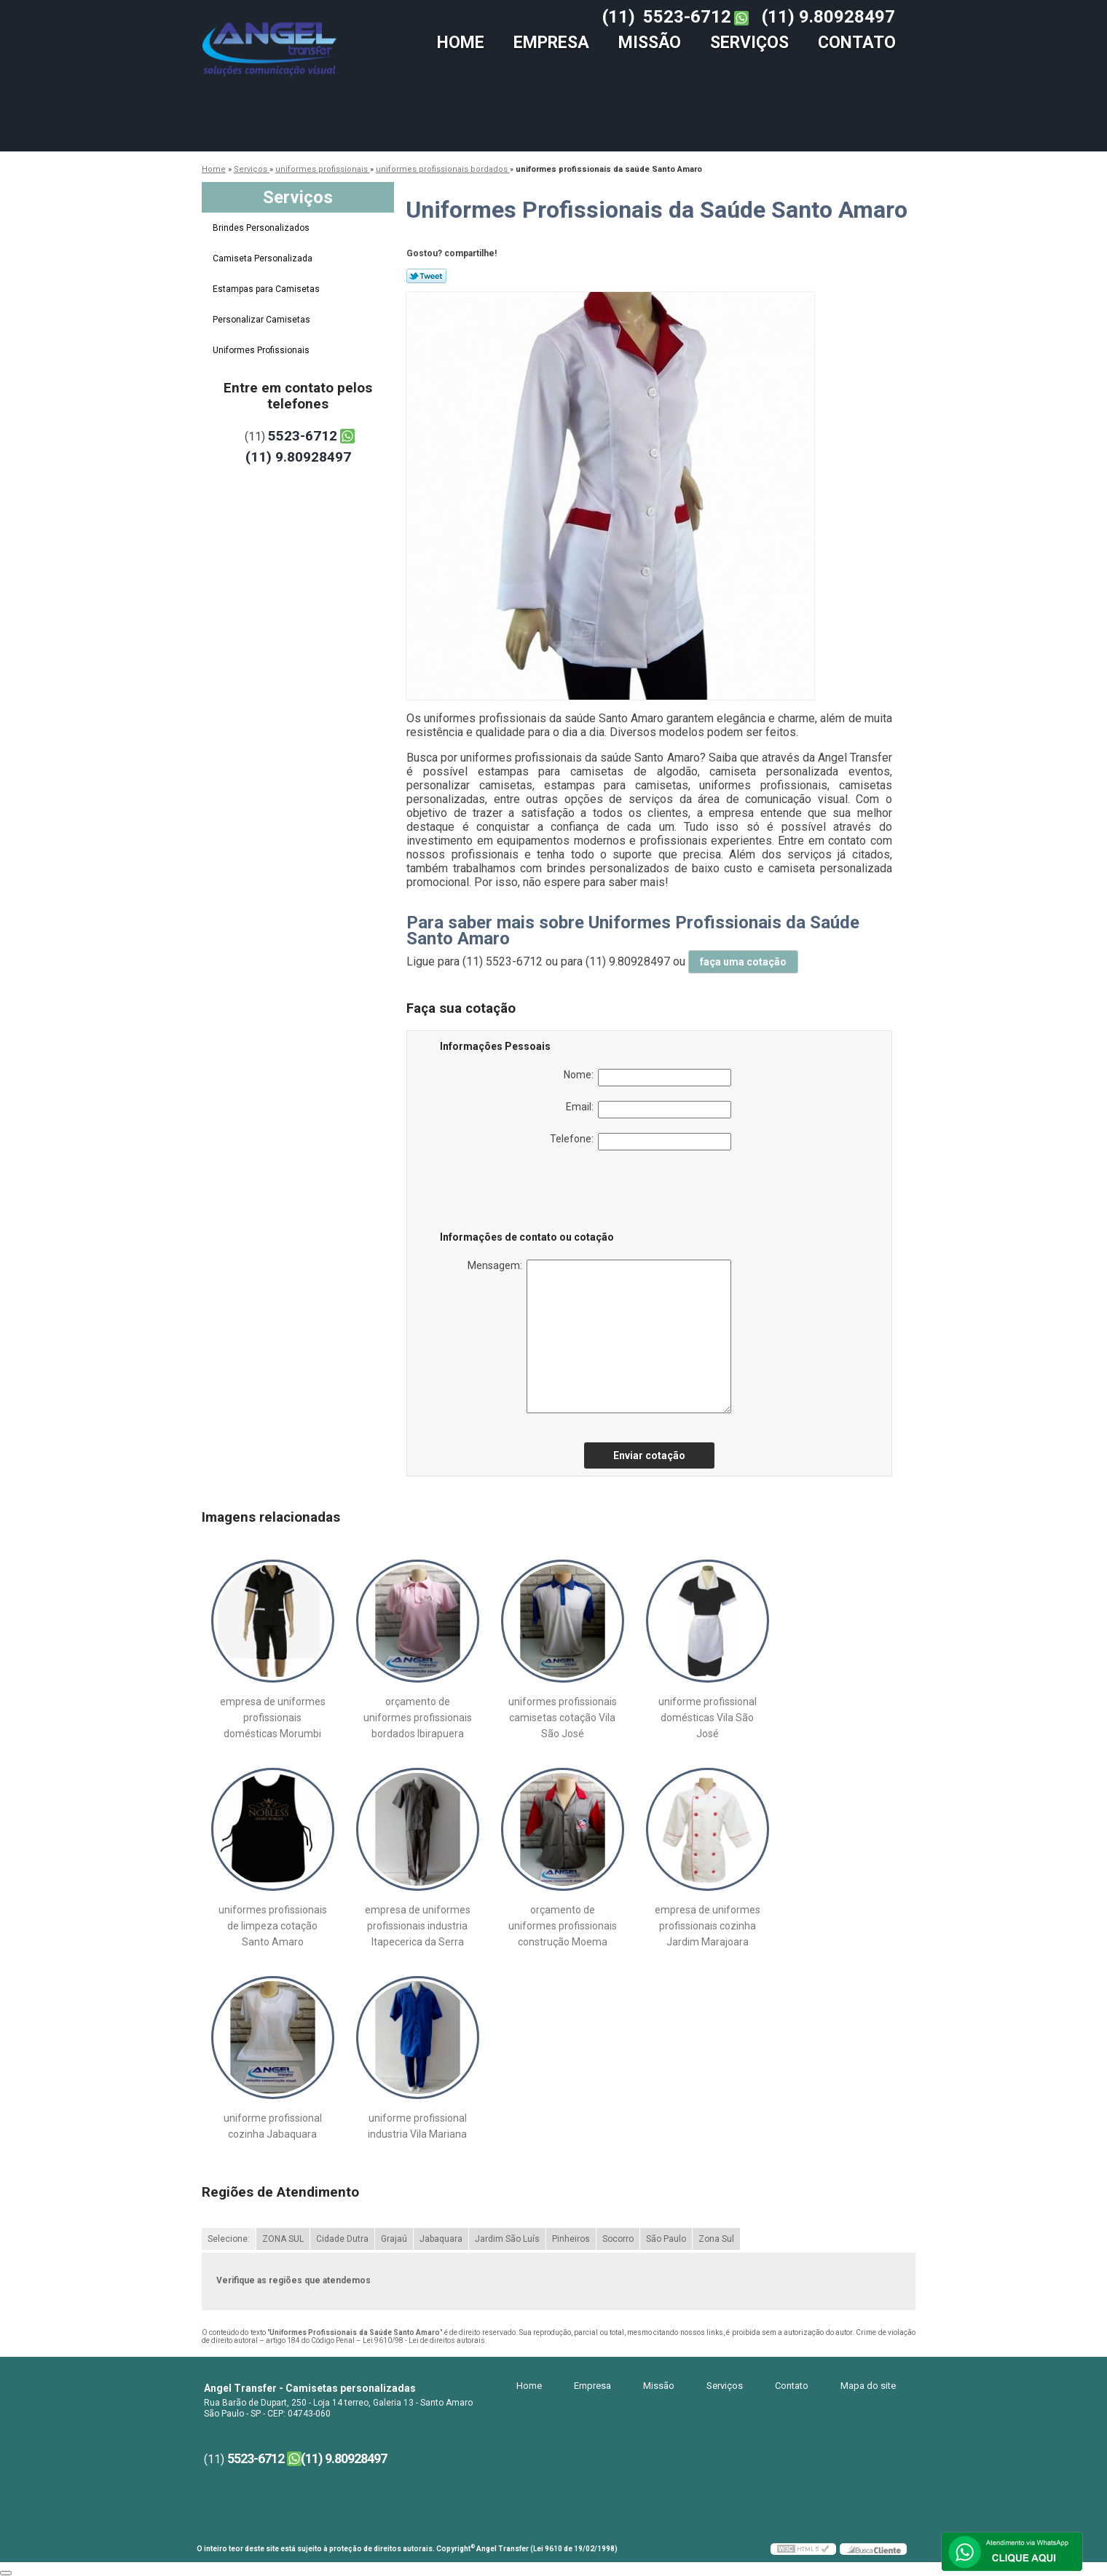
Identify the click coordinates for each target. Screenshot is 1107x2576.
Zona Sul (716, 2239)
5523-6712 (687, 17)
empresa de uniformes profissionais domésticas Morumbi (273, 1717)
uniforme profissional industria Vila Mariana (417, 2126)
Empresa (551, 42)
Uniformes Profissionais (262, 350)
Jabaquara (440, 2239)
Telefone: (640, 1141)
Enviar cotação (649, 1455)
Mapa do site (868, 2385)
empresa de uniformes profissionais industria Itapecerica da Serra (417, 1926)
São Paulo (666, 2239)
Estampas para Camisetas (267, 289)
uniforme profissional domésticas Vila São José (707, 1717)
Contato (857, 42)
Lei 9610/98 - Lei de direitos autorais (424, 2340)
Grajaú (394, 2239)
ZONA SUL (283, 2239)
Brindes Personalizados (262, 228)
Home (460, 42)
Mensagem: (599, 1336)
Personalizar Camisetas (262, 320)
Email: (648, 1109)
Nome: (647, 1077)
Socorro (618, 2239)
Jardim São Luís (507, 2239)
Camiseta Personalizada (264, 258)
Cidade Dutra (342, 2239)
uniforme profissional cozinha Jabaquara (273, 2126)
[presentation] (532, 1193)
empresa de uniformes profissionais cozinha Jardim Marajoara (707, 1926)
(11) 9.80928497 (828, 17)
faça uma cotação (743, 962)
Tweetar (426, 276)
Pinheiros (571, 2239)
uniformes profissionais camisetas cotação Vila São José (562, 1717)
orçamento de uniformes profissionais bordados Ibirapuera (417, 1717)
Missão (649, 42)
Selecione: (229, 2239)
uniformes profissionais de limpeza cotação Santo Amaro (272, 1926)
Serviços (749, 42)
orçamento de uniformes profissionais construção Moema (562, 1926)
